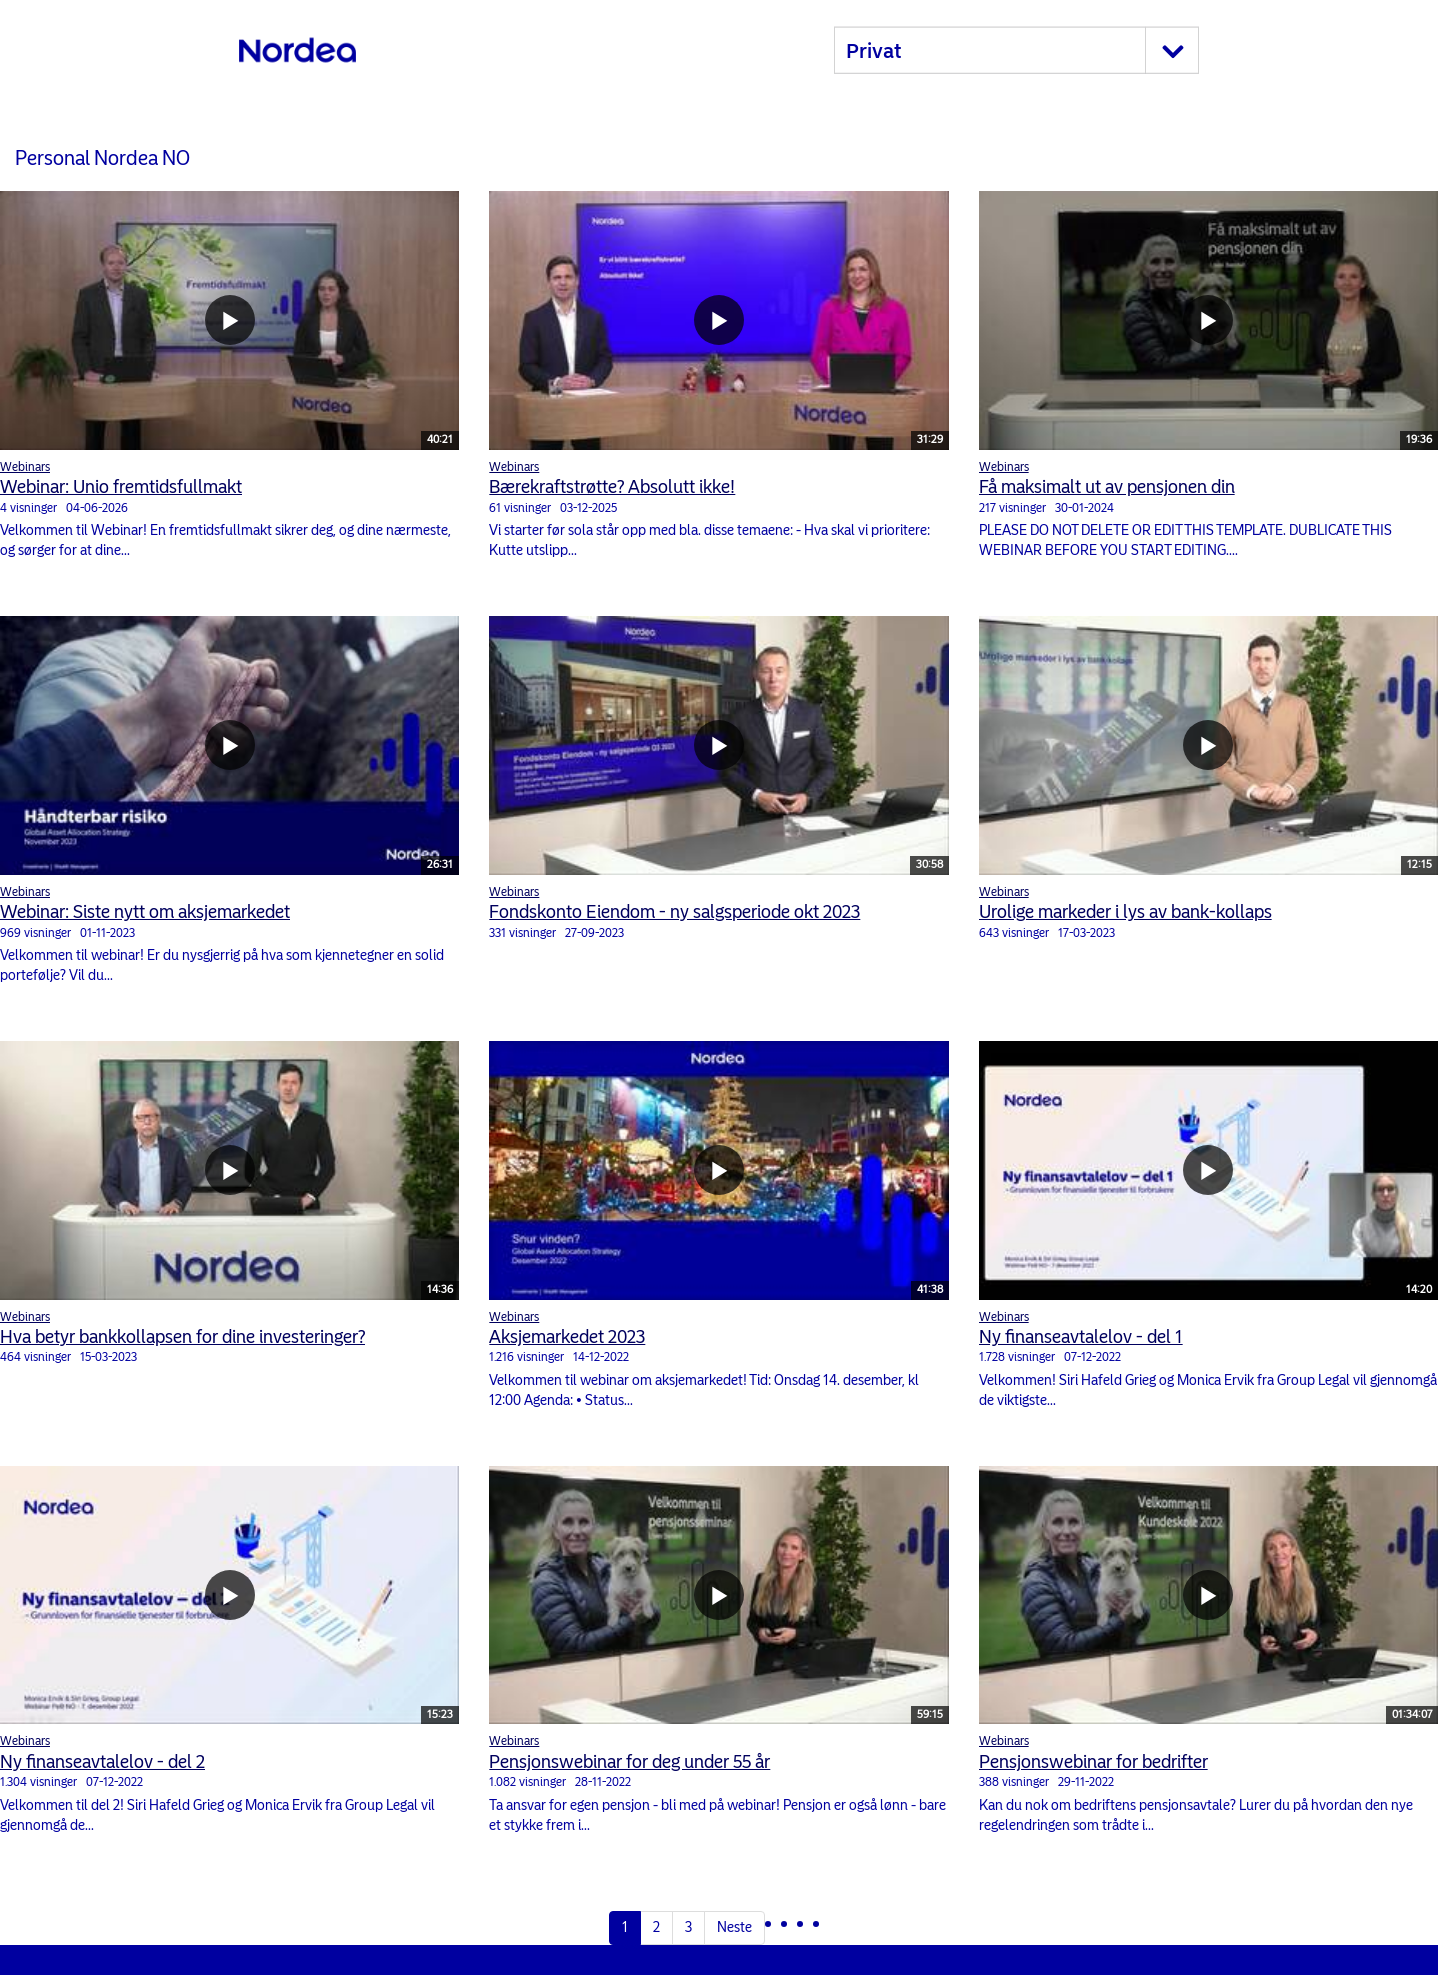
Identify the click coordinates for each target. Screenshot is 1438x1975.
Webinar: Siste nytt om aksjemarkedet (145, 912)
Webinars (25, 467)
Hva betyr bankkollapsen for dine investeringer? (182, 1337)
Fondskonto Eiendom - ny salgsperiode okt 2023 (674, 912)
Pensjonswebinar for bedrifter (1093, 1762)
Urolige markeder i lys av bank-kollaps (1125, 912)
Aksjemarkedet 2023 (567, 1337)
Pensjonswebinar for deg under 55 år (629, 1762)
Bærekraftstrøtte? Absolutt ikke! (612, 487)
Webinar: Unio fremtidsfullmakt (121, 487)
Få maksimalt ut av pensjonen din (1107, 487)
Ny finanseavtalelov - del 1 (1081, 1337)
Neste (734, 1927)
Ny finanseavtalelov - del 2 (102, 1762)
